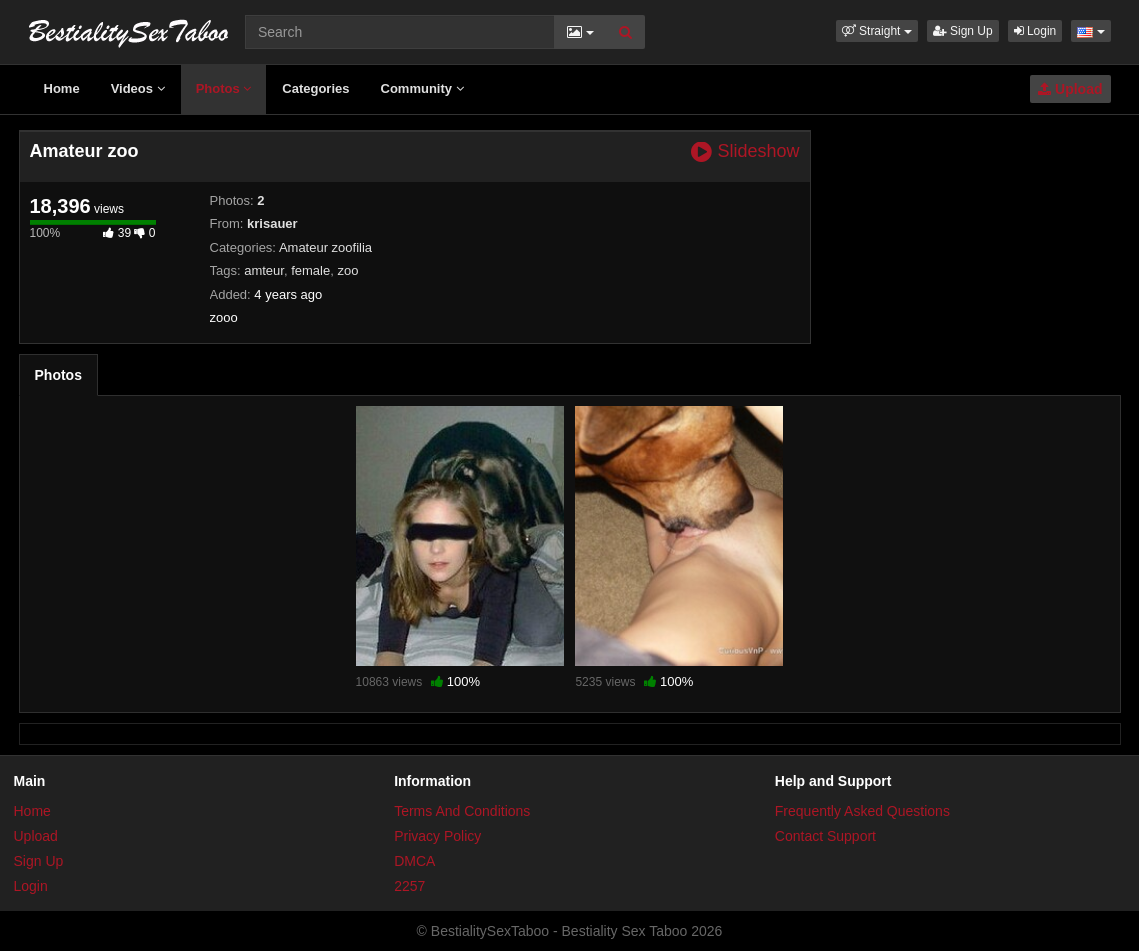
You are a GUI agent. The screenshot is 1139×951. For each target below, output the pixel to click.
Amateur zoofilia (325, 247)
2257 (409, 886)
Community (422, 88)
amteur (264, 270)
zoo (347, 270)
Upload (1070, 89)
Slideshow (745, 151)
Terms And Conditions (462, 811)
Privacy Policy (437, 836)
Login (1035, 31)
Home (62, 88)
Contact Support (825, 836)
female (310, 270)
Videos (138, 88)
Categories (315, 88)
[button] (877, 31)
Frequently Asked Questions (862, 811)
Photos (224, 88)
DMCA (414, 861)
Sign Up (963, 31)
